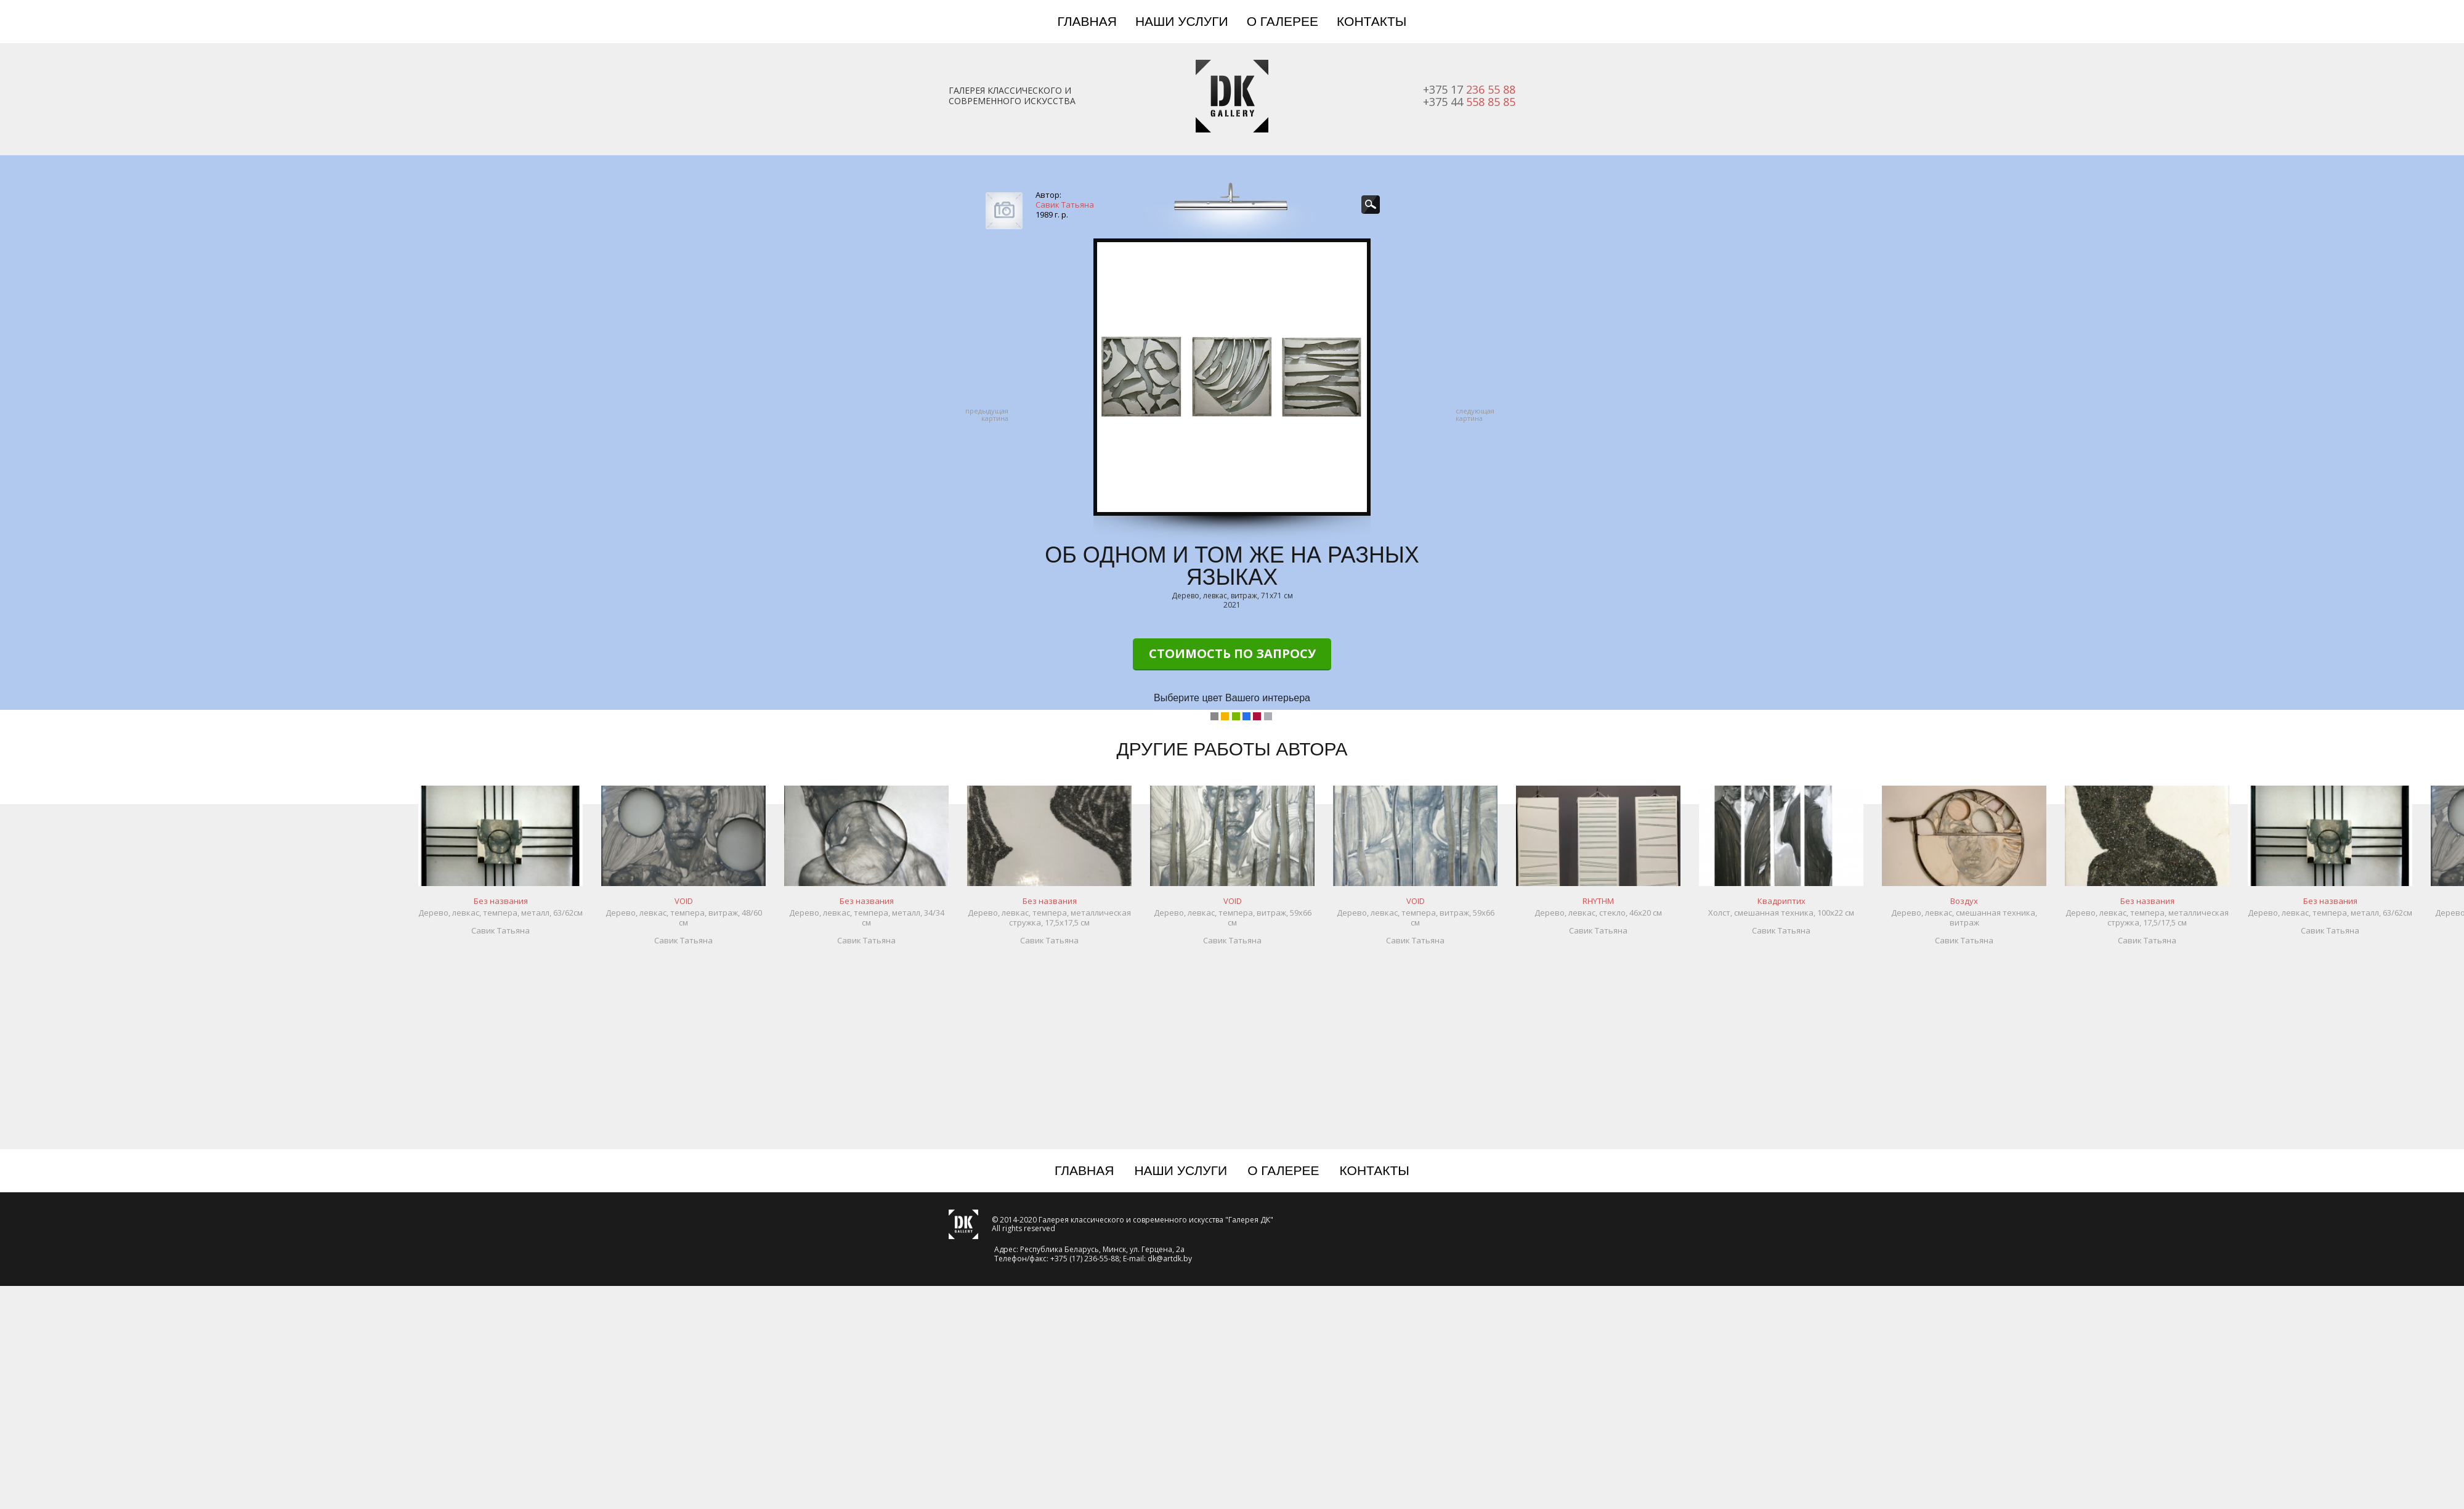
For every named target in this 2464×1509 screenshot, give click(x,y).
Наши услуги (1181, 21)
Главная (1087, 21)
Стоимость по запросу (1232, 653)
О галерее (1282, 21)
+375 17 (1469, 89)
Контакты (1371, 21)
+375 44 (1469, 101)
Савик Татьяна (1064, 204)
